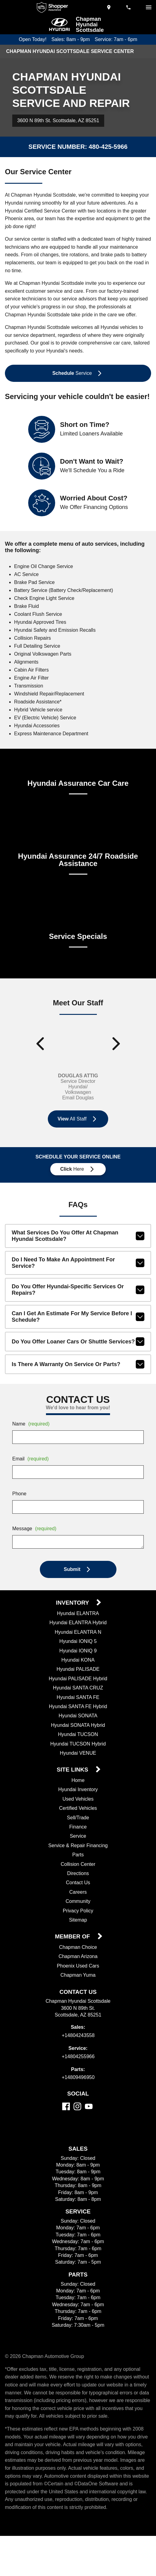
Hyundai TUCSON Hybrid (78, 1769)
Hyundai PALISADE (78, 1694)
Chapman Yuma (78, 2000)
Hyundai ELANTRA (78, 1639)
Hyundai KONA (78, 1685)
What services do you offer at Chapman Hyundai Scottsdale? (78, 1261)
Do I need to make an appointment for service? (78, 1288)
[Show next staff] (116, 1065)
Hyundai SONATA (78, 1741)
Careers (78, 1917)
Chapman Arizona (78, 1982)
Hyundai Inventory (78, 1815)
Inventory (73, 1628)
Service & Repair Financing (78, 1870)
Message (35, 1554)
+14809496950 (78, 2103)
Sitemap (78, 1945)
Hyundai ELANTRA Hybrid (78, 1648)
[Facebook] (66, 2131)
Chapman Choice (78, 1972)
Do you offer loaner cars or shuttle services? (78, 1366)
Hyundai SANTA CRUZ (78, 1713)
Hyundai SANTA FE (78, 1722)
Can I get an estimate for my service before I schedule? (78, 1341)
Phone (19, 1519)
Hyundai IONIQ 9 (78, 1676)
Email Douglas (78, 1123)
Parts (78, 1880)
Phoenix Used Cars (78, 1991)
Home (78, 1805)
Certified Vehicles (78, 1833)
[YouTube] (89, 2131)
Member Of (73, 1962)
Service (78, 1861)
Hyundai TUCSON (78, 1760)
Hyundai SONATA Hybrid (78, 1750)
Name (31, 1449)
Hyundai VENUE (78, 1778)
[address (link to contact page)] (109, 7)
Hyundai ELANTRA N (78, 1657)
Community (78, 1926)
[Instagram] (77, 2131)
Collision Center (78, 1889)
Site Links (73, 1795)
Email (31, 1484)
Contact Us (78, 1908)
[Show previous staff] (40, 1065)
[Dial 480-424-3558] (129, 7)
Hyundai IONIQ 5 (78, 1666)
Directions (78, 1899)
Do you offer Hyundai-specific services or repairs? (78, 1315)
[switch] (148, 7)
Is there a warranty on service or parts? (78, 1389)
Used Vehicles (78, 1824)
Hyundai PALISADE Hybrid (78, 1703)
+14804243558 (78, 2060)
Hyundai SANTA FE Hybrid (78, 1732)
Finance (78, 1852)
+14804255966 (78, 2081)
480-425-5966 (107, 147)
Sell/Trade (78, 1843)
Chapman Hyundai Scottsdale (90, 24)
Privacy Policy (78, 1936)
